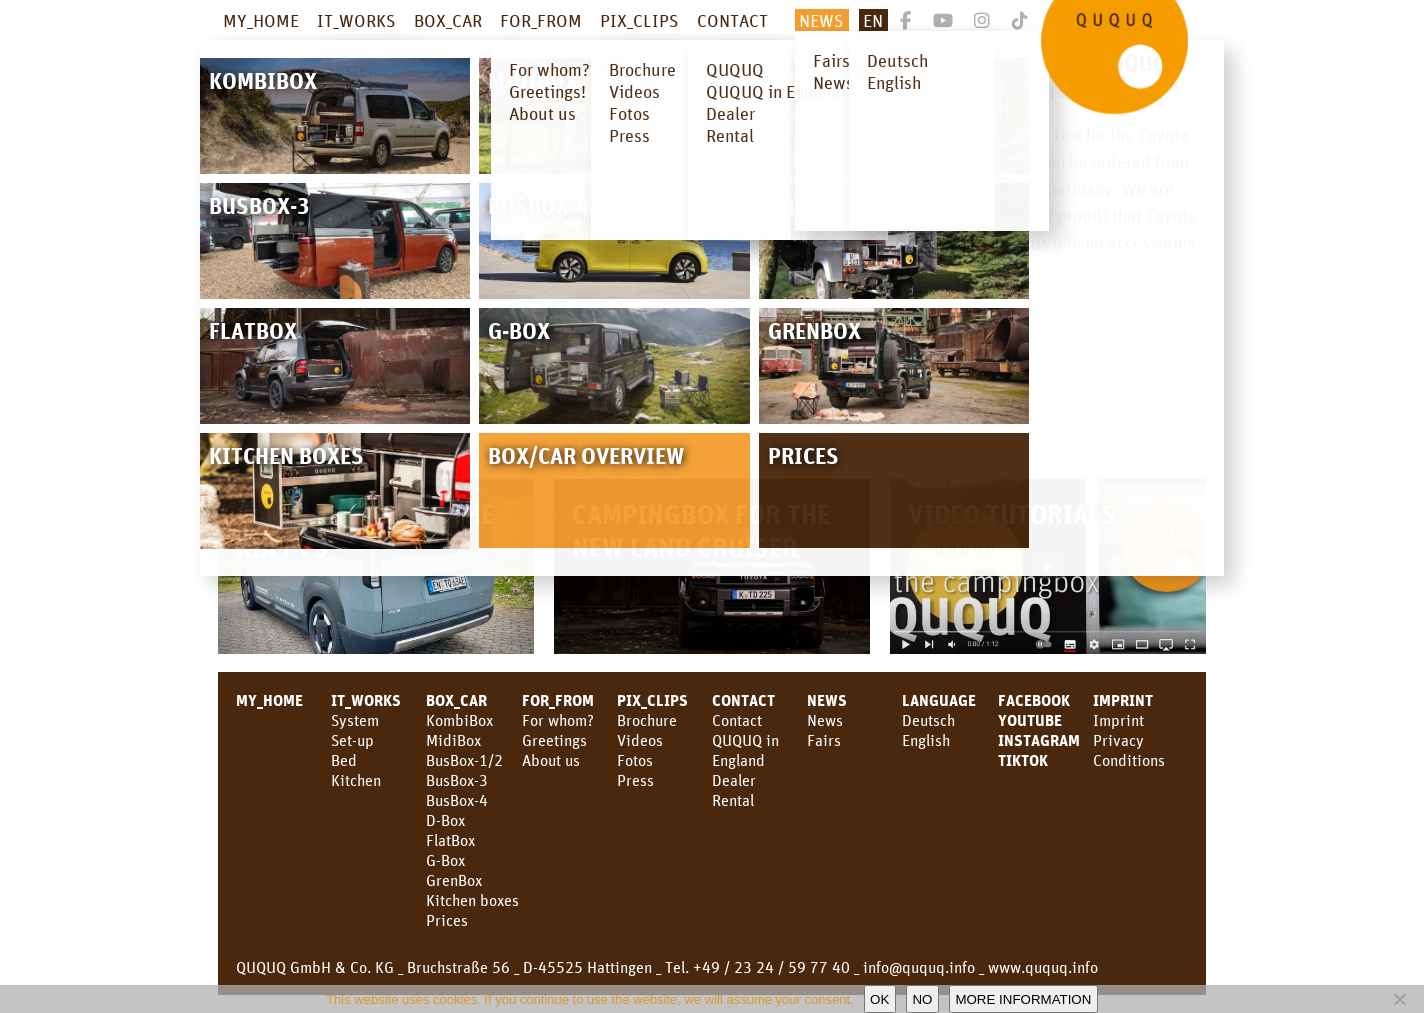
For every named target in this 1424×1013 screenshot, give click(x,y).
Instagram (1039, 740)
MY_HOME (261, 20)
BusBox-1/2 (464, 760)
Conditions (1129, 760)
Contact (737, 720)
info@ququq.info (919, 967)
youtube (1030, 720)
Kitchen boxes (472, 900)
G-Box (445, 860)
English (926, 740)
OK (879, 999)
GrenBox (454, 880)
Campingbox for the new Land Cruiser (701, 530)
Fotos (635, 760)
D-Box (445, 820)
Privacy (1118, 740)
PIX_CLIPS (639, 20)
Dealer (734, 780)
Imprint (1123, 700)
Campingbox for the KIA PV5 (365, 530)
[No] (1399, 999)
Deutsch (928, 720)
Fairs (824, 740)
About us (551, 760)
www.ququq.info (1043, 967)
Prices (447, 920)
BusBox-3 (457, 780)
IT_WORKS (356, 20)
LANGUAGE (939, 700)
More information (1023, 999)
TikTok (1023, 760)
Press (635, 780)
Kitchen (356, 780)
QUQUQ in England (745, 750)
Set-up (352, 740)
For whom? (558, 720)
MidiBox (453, 740)
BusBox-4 (457, 800)
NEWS (821, 20)
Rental (733, 800)
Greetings (554, 740)
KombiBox (459, 720)
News (827, 700)
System (355, 720)
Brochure (647, 720)
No (922, 999)
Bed (344, 760)
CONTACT (732, 20)
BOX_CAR (448, 20)
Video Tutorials (1012, 513)
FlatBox (450, 840)
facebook (1034, 700)
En (873, 20)
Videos (640, 740)
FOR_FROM (541, 20)
